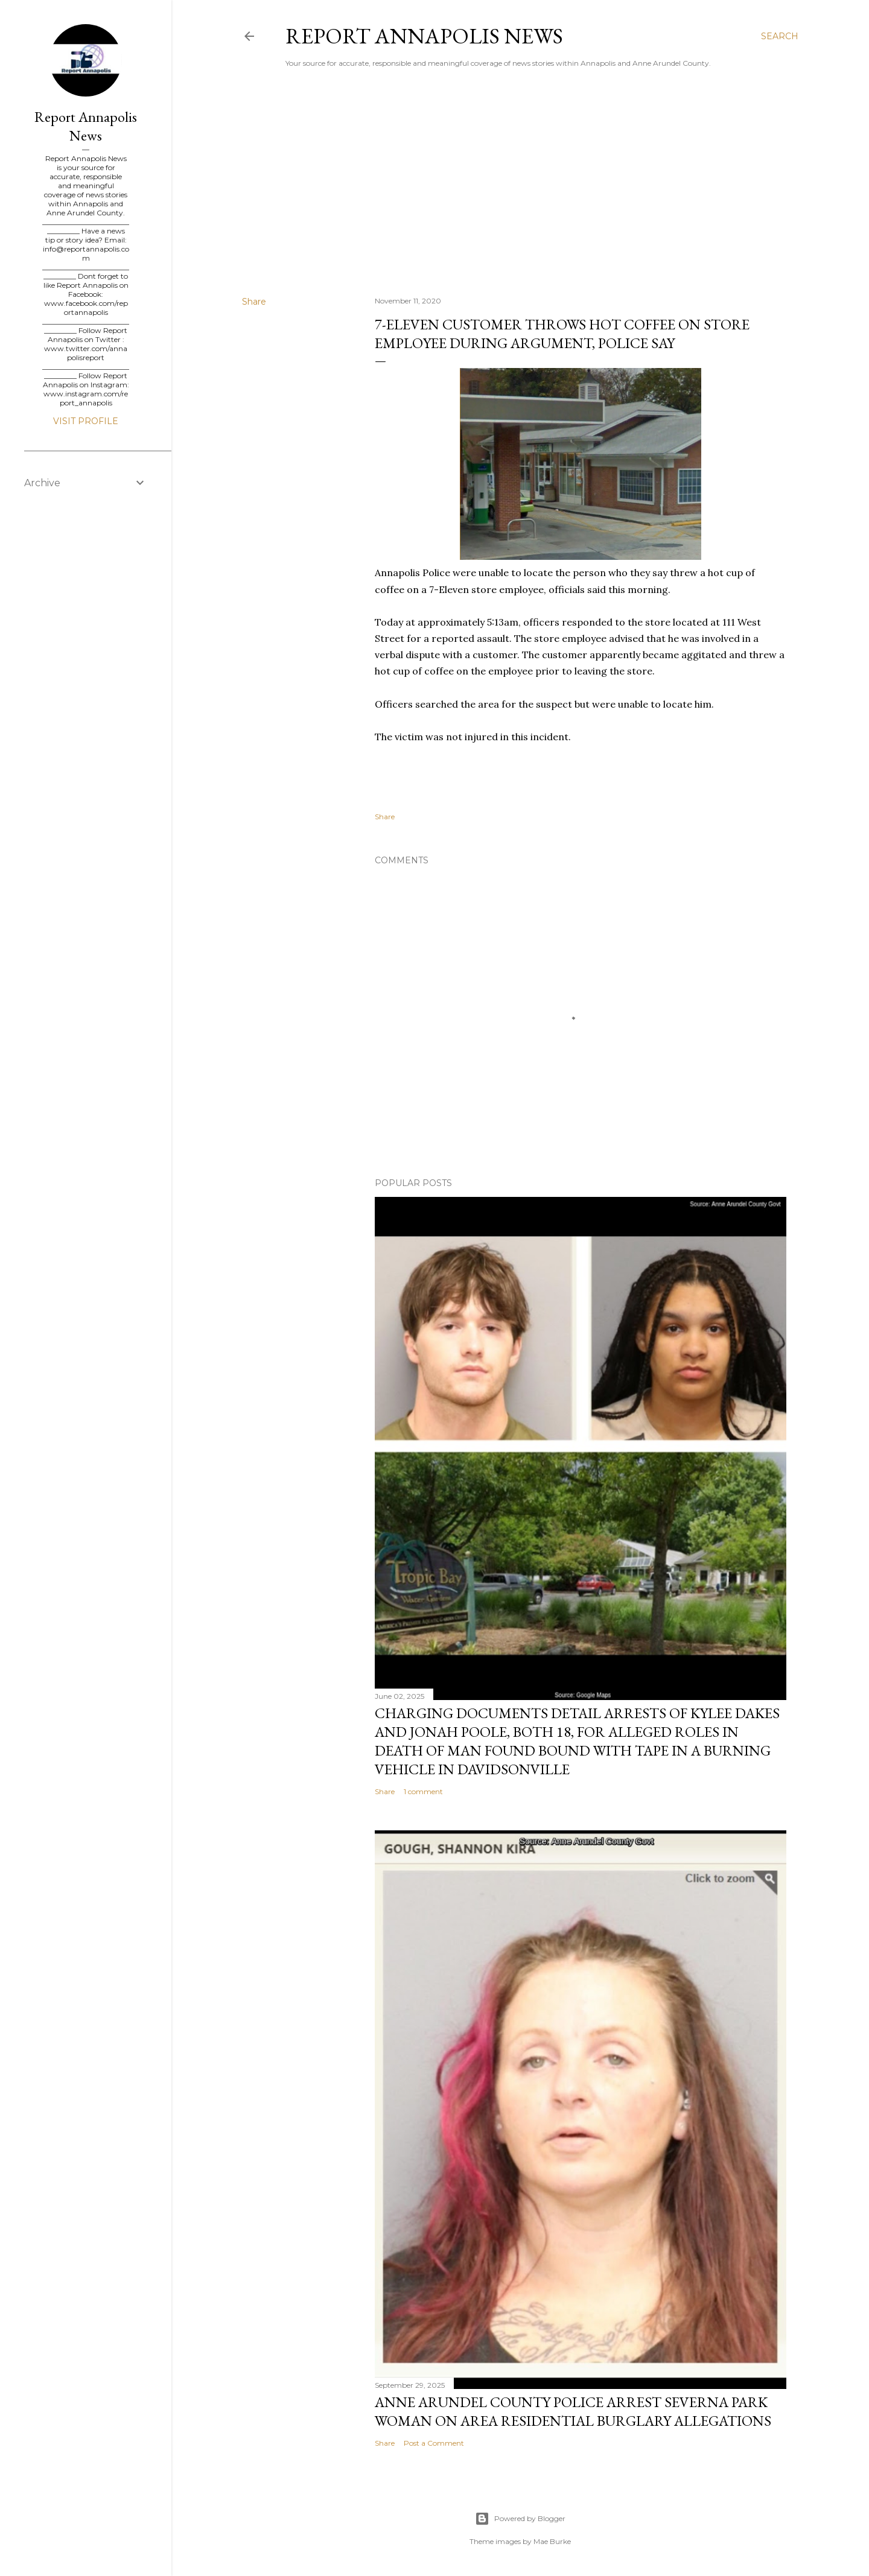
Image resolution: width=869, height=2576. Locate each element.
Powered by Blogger (520, 2518)
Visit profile (85, 421)
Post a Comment (434, 2443)
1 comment (423, 1791)
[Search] (779, 36)
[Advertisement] (520, 181)
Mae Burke (552, 2541)
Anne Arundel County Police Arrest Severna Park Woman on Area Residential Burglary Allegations (573, 2411)
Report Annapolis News (424, 36)
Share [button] (254, 301)
